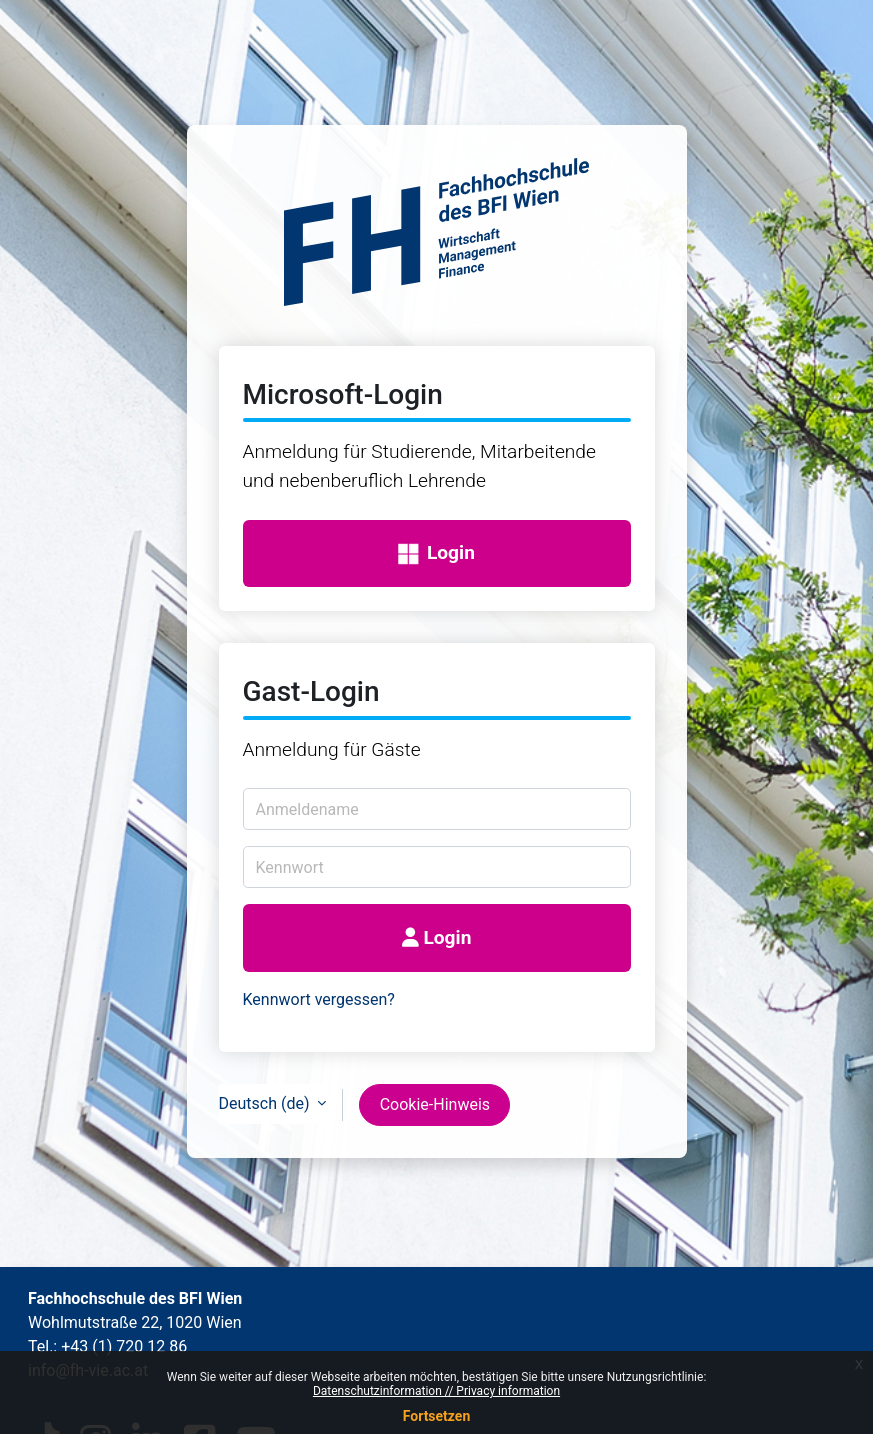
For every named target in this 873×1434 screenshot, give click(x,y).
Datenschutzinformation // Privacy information (436, 1391)
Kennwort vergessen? (319, 999)
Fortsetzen (437, 1416)
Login (436, 553)
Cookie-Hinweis (435, 1104)
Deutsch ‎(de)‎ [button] (266, 1103)
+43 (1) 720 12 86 (124, 1346)
